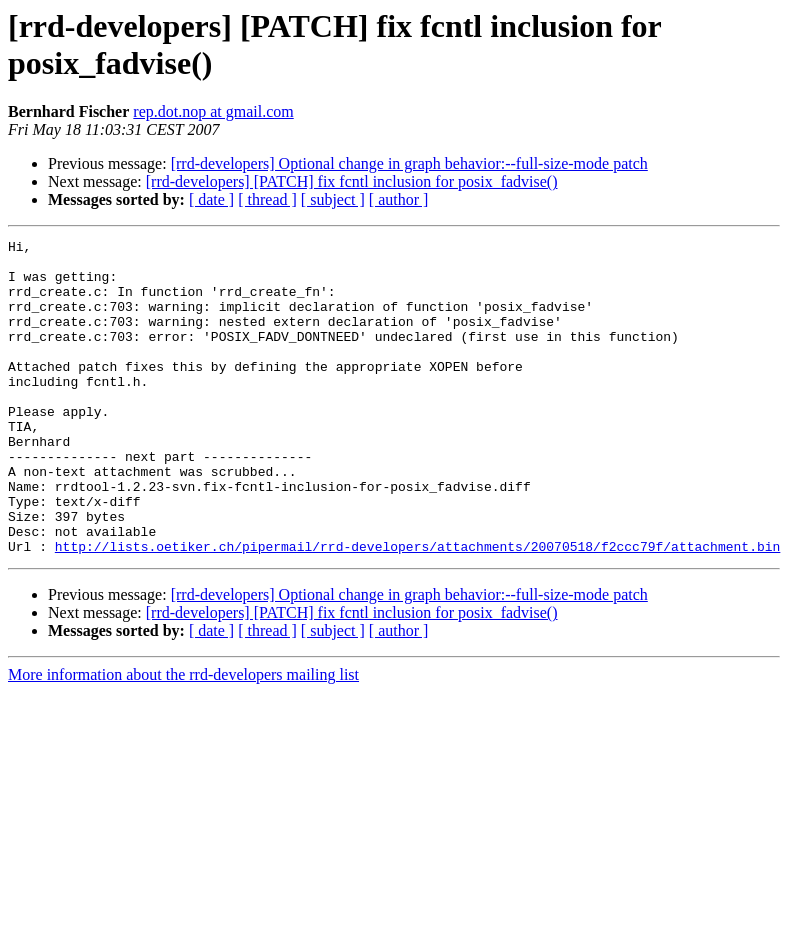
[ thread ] (267, 199)
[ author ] (399, 199)
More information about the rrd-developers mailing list (183, 737)
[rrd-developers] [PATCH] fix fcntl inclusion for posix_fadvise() (352, 181)
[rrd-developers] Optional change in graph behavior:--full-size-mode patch (409, 163)
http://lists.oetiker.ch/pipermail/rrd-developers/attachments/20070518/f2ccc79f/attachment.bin (417, 609)
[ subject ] (333, 199)
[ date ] (211, 199)
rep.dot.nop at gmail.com (213, 111)
